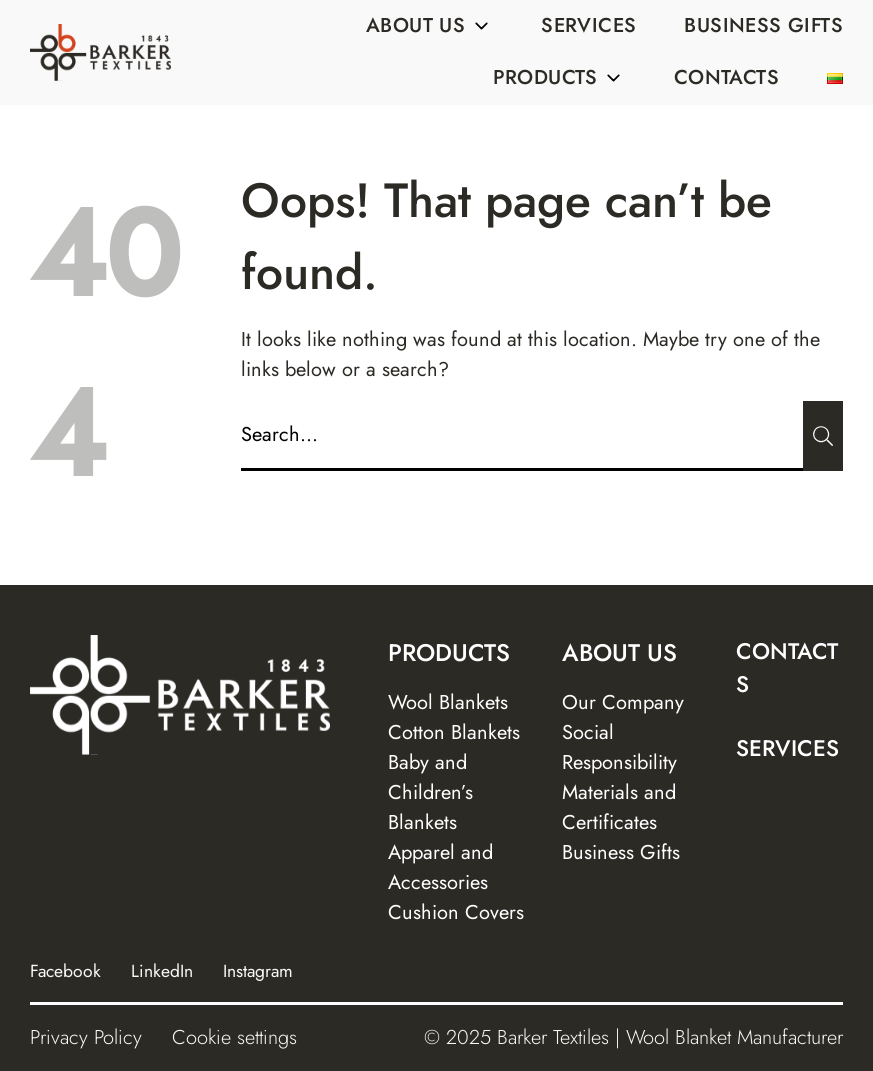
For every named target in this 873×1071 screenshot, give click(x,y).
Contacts (726, 77)
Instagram (258, 971)
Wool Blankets (448, 702)
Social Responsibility (619, 747)
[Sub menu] (481, 26)
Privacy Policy (86, 1037)
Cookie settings (234, 1037)
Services (588, 25)
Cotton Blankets (454, 732)
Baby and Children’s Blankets (430, 792)
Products (559, 77)
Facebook (65, 971)
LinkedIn (162, 971)
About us (429, 25)
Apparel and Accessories (440, 867)
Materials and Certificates (619, 807)
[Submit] (823, 436)
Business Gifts (763, 25)
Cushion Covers (456, 912)
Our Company (623, 702)
